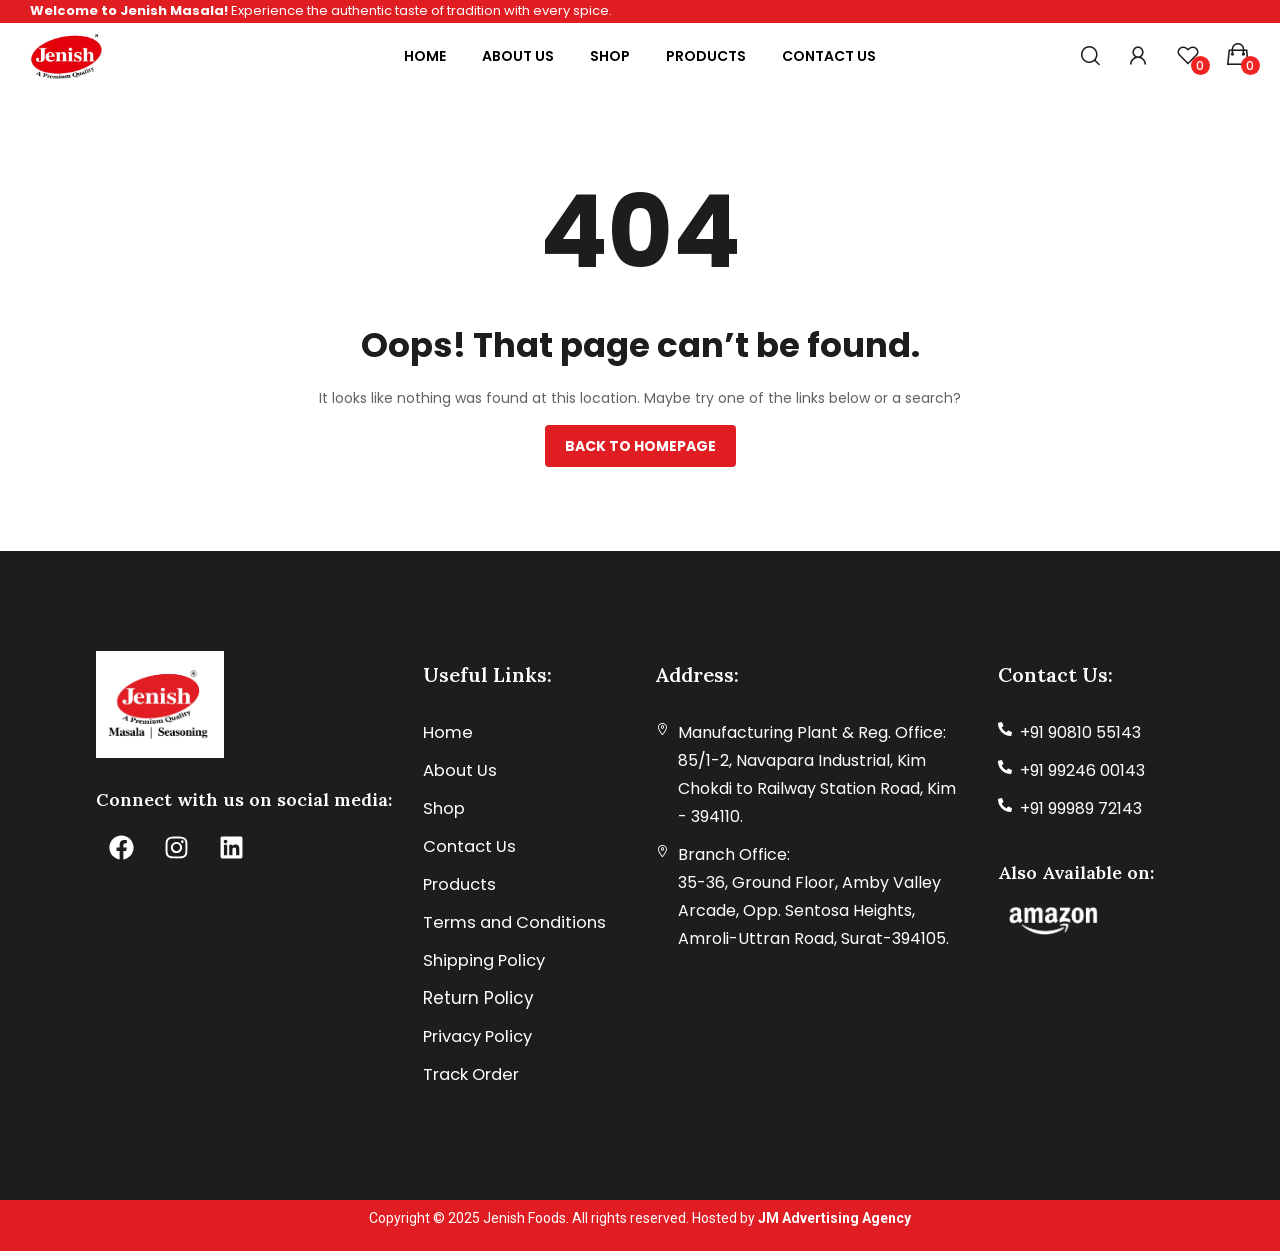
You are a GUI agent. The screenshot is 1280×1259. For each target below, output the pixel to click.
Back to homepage (640, 446)
